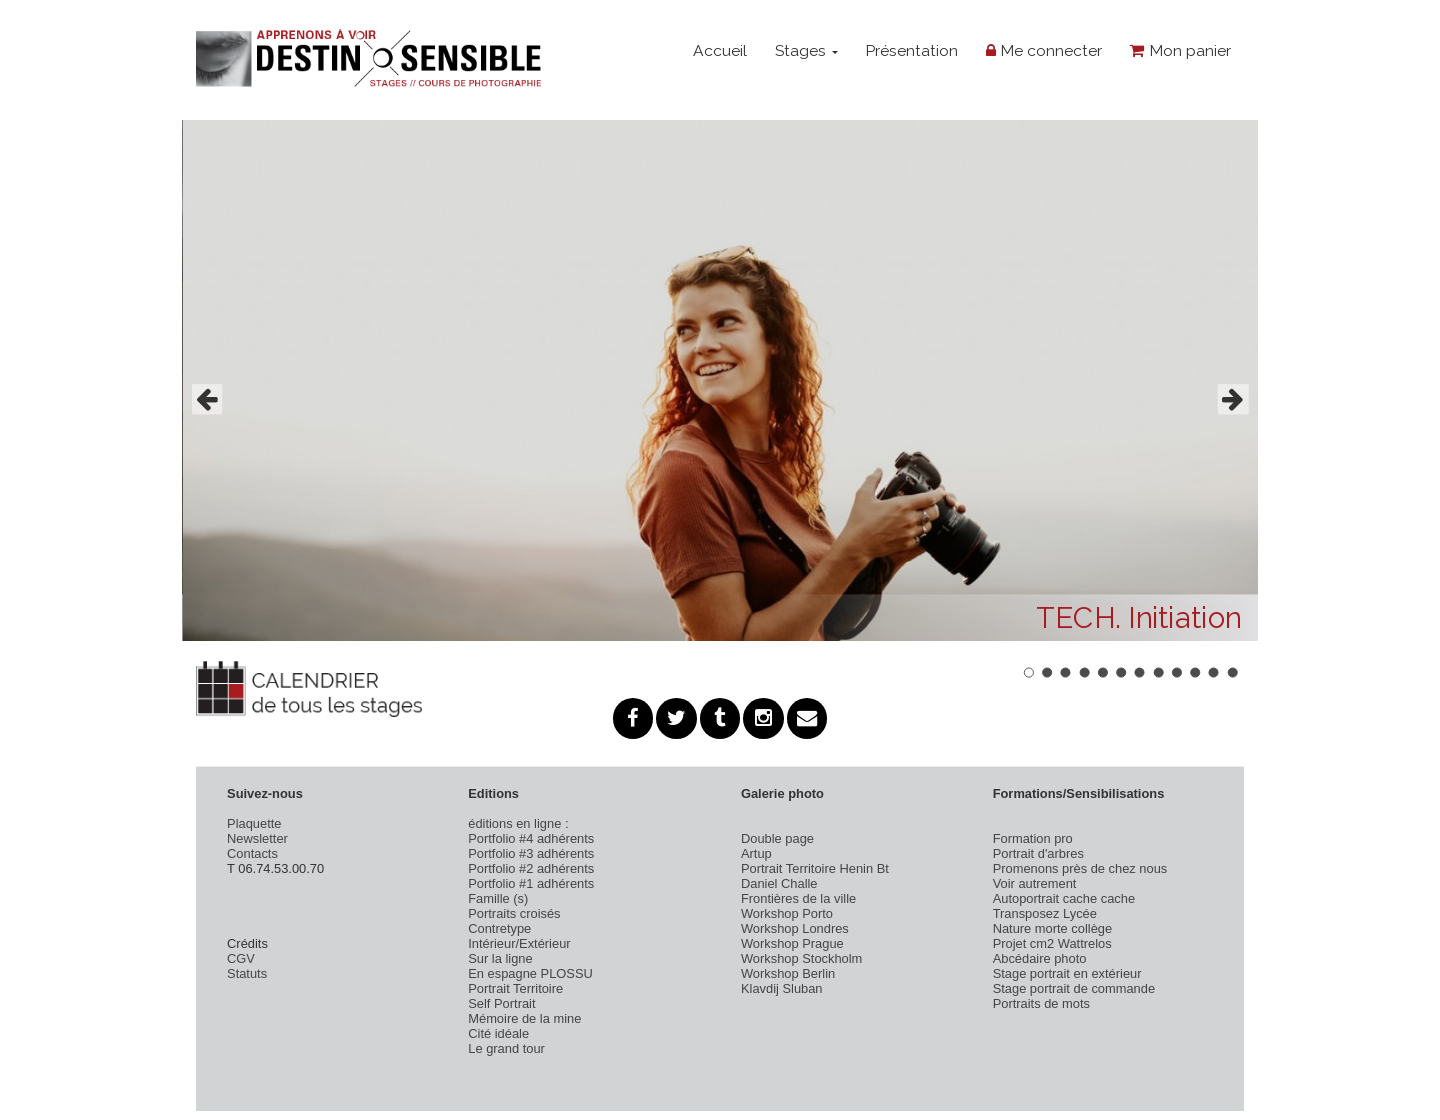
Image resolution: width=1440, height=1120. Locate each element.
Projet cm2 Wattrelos (1052, 943)
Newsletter (257, 838)
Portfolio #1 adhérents (531, 883)
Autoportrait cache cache (1064, 898)
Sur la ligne (500, 958)
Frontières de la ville (798, 898)
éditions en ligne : (518, 823)
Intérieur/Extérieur (519, 943)
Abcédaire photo (1040, 958)
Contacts (252, 853)
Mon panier (1180, 50)
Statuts (247, 973)
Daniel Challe (779, 883)
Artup (756, 853)
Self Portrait (501, 1003)
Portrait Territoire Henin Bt (815, 868)
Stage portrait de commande (1074, 988)
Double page (777, 838)
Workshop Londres (795, 928)
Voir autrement (1035, 883)
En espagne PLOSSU (530, 973)
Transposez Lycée (1045, 913)
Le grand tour (506, 1048)
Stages (806, 50)
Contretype (499, 928)
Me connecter (1044, 50)
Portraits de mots (1041, 1003)
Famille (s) (498, 898)
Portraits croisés (514, 913)
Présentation (911, 50)
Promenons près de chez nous (1080, 868)
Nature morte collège (1053, 928)
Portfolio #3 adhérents (531, 853)
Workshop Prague (792, 943)
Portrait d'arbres (1038, 853)
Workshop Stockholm (801, 958)
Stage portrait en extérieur (1067, 973)
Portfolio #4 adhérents (531, 838)
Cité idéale (498, 1033)
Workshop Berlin (788, 973)
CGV (241, 958)
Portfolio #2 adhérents (531, 868)
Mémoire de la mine (524, 1018)
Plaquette (254, 823)
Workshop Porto (787, 913)
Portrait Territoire (515, 988)
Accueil (720, 50)
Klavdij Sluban (782, 988)
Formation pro (1033, 838)
